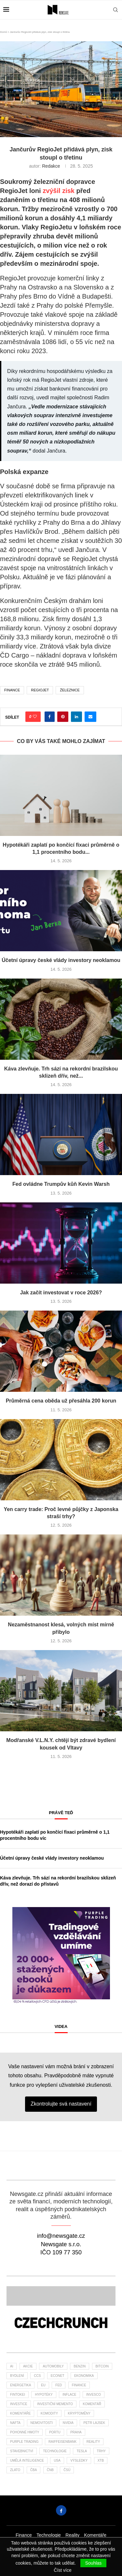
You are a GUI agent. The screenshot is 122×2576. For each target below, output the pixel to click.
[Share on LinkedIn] (76, 716)
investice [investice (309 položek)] (18, 2404)
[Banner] (61, 2323)
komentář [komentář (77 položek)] (92, 2404)
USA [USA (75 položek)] (57, 2460)
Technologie (48, 2535)
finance (12, 690)
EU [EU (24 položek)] (43, 2385)
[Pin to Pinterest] (62, 716)
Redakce (51, 166)
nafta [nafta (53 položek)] (15, 2423)
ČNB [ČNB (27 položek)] (50, 2470)
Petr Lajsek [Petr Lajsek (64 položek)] (94, 2423)
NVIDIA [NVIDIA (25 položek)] (68, 2423)
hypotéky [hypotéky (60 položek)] (43, 2394)
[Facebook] (61, 2510)
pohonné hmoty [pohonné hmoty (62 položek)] (24, 2432)
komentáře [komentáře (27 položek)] (20, 2413)
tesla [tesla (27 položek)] (81, 2451)
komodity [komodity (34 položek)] (49, 2413)
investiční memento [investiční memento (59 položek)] (55, 2404)
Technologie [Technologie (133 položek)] (55, 2451)
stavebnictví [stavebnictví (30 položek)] (21, 2451)
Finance (24, 2535)
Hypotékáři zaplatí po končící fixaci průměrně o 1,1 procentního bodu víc (55, 1835)
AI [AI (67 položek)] (11, 2366)
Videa (61, 2026)
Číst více (62, 2570)
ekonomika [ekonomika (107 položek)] (84, 2375)
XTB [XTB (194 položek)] (101, 2460)
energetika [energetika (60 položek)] (20, 2385)
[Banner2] (61, 2296)
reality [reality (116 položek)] (93, 2441)
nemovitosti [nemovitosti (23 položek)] (42, 2423)
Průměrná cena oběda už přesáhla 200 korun (61, 1400)
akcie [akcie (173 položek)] (28, 2366)
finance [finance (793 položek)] (79, 2385)
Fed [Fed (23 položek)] (58, 2385)
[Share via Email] (90, 716)
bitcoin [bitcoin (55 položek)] (102, 2366)
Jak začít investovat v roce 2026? (61, 1292)
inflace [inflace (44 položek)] (69, 2394)
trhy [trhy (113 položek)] (101, 2451)
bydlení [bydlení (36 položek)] (17, 2375)
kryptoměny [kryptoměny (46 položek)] (79, 2413)
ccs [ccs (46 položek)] (37, 2375)
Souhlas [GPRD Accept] (93, 2563)
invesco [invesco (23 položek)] (93, 2394)
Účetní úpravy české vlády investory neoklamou (61, 960)
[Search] (115, 9)
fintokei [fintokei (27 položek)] (17, 2394)
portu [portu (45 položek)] (55, 2432)
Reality (72, 2535)
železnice (70, 690)
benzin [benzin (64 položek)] (80, 2366)
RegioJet (40, 690)
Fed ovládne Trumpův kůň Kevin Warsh (61, 1184)
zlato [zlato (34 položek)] (15, 2470)
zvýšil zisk (59, 190)
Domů (3, 32)
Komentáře (95, 2535)
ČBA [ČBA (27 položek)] (33, 2470)
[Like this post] (35, 716)
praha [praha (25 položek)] (75, 2432)
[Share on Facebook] (50, 716)
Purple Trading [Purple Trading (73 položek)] (24, 2441)
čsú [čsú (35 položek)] (66, 2470)
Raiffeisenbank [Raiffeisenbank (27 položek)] (62, 2441)
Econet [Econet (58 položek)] (57, 2375)
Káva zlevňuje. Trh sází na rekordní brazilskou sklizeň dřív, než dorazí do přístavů (58, 1881)
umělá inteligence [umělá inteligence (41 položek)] (27, 2460)
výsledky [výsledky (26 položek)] (79, 2460)
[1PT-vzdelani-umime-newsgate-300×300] (61, 1910)
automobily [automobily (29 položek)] (53, 2366)
